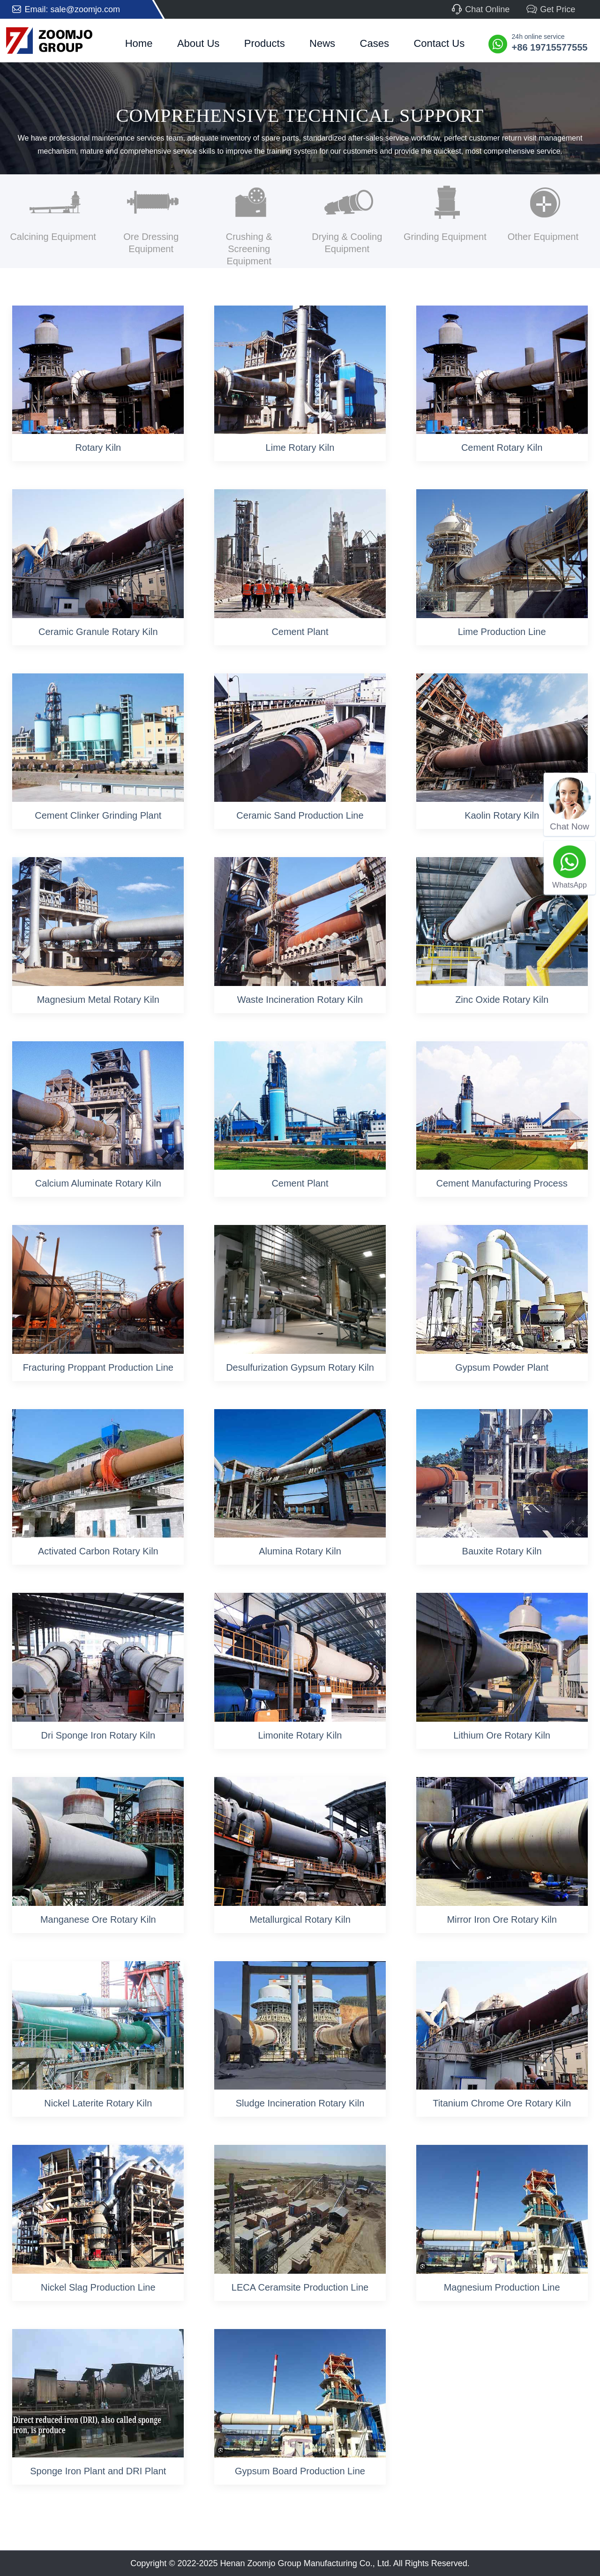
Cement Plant (299, 632)
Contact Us (439, 43)
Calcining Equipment (53, 236)
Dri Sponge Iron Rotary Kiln (98, 1735)
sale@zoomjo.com (85, 9)
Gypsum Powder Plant (501, 1367)
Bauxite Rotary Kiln (502, 1551)
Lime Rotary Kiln (300, 447)
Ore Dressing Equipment (151, 242)
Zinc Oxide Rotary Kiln (501, 999)
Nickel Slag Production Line (98, 2287)
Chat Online (480, 9)
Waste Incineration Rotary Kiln (300, 999)
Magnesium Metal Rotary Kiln (98, 999)
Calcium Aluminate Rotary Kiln (98, 1183)
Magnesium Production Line (502, 2287)
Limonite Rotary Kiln (300, 1735)
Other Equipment (543, 236)
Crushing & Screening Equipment (249, 248)
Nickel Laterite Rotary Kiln (98, 2103)
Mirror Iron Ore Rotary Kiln (502, 1919)
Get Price (550, 9)
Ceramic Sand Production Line (299, 815)
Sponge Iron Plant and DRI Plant (98, 2471)
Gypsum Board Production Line (300, 2471)
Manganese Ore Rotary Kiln (98, 1919)
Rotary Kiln (98, 447)
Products (264, 43)
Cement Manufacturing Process (502, 1183)
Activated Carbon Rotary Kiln (98, 1551)
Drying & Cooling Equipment (347, 242)
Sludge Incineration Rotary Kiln (300, 2103)
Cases (374, 43)
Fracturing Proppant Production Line (98, 1367)
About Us (198, 43)
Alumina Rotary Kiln (300, 1551)
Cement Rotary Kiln (501, 447)
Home (139, 43)
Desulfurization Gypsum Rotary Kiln (300, 1367)
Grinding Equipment (445, 236)
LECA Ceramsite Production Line (300, 2287)
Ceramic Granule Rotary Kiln (98, 632)
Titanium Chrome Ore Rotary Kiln (502, 2103)
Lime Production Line (502, 632)
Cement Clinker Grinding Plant (98, 815)
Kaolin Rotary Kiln (502, 815)
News (322, 43)
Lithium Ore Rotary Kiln (501, 1735)
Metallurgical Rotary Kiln (300, 1919)
